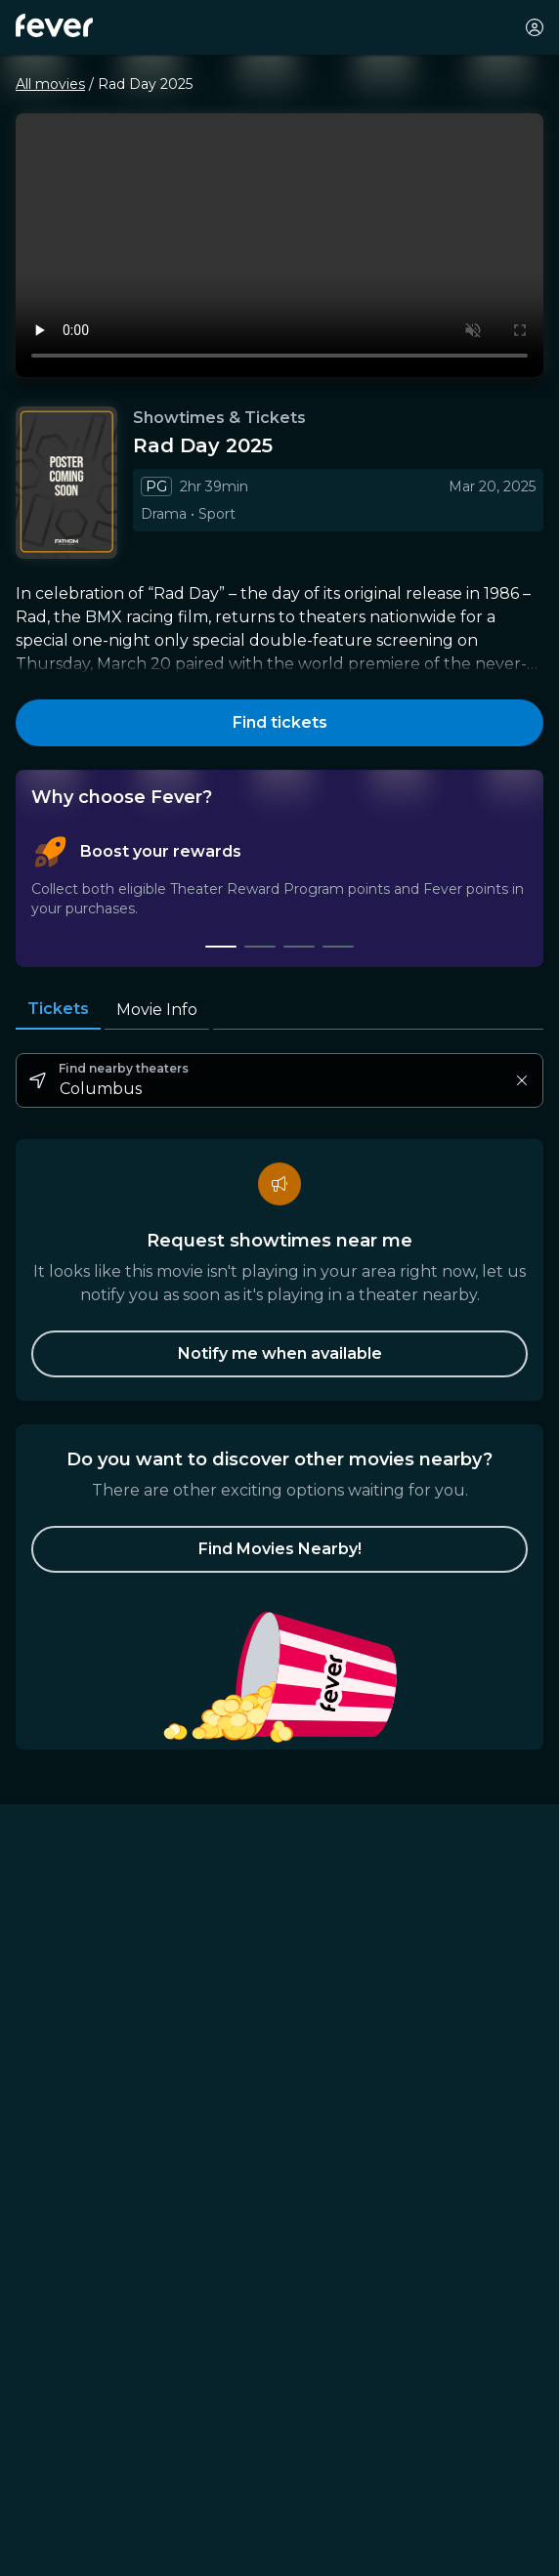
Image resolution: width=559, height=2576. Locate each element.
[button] (279, 1549)
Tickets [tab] (58, 1008)
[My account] (534, 27)
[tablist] (279, 891)
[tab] (220, 947)
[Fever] (54, 25)
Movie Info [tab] (156, 1009)
